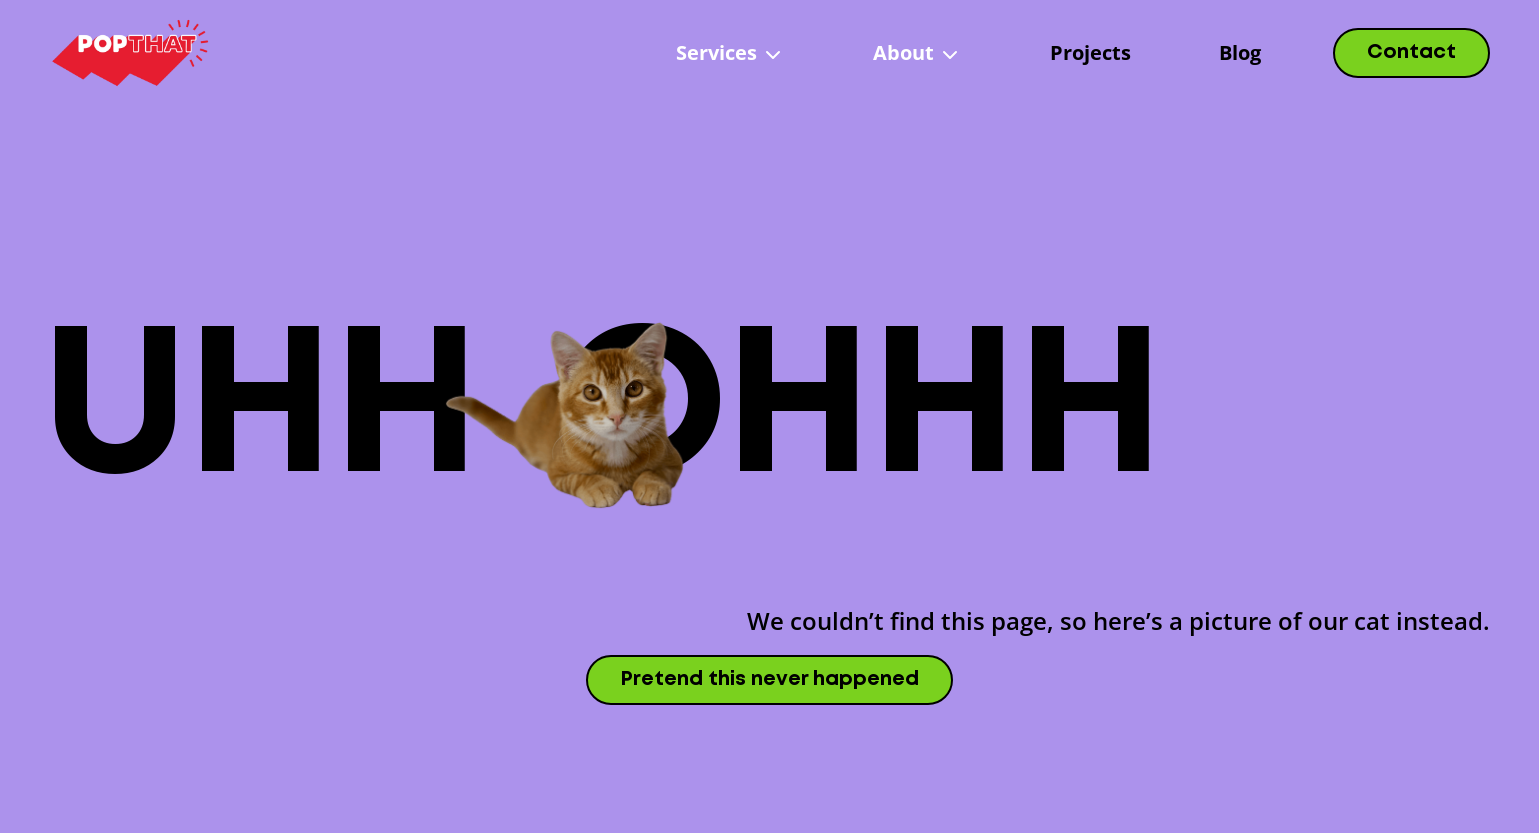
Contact (1411, 52)
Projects (1090, 52)
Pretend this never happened (769, 679)
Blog (1240, 52)
